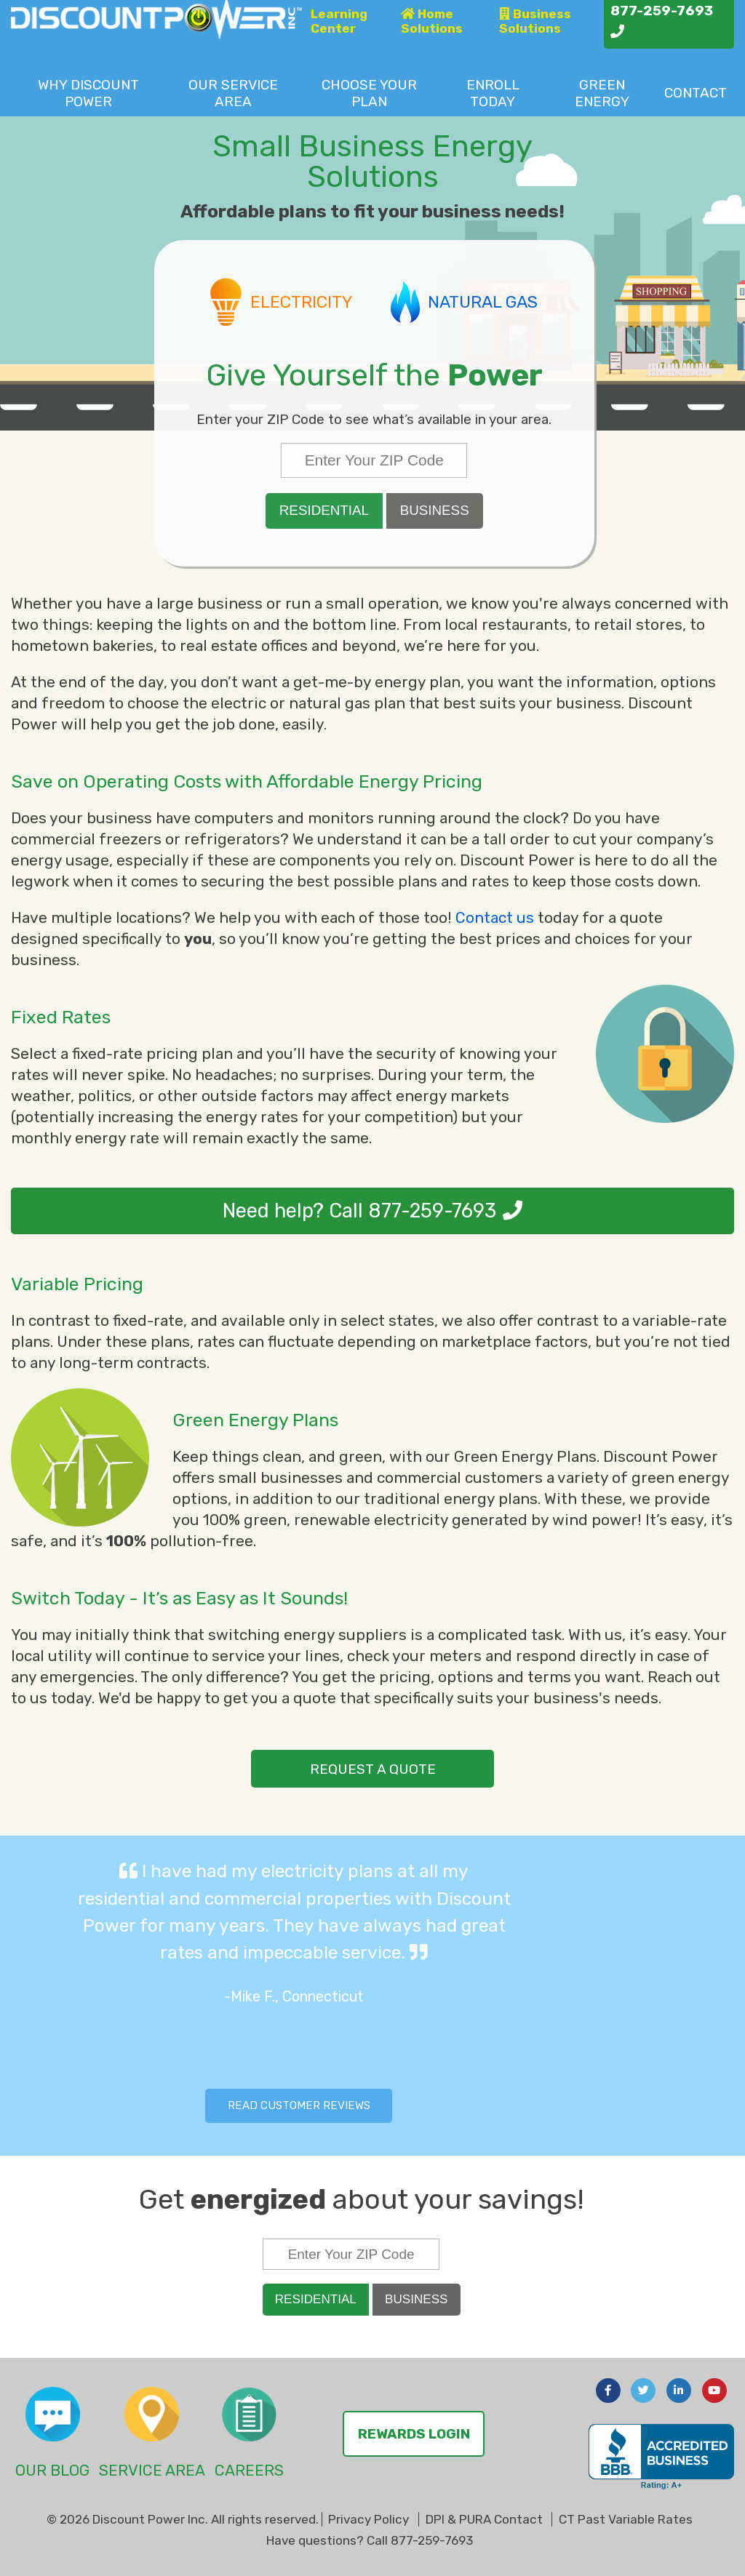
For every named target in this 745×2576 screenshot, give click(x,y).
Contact (695, 92)
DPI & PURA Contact (484, 2519)
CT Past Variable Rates (626, 2519)
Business (434, 510)
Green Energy (602, 93)
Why (88, 93)
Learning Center (339, 21)
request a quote (373, 1769)
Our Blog (52, 2470)
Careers (249, 2470)
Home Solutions (432, 21)
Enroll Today (492, 93)
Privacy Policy (368, 2519)
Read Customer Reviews (299, 2105)
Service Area (233, 93)
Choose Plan (369, 93)
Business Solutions (535, 21)
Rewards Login (414, 2433)
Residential (324, 510)
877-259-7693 (432, 1211)
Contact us (494, 917)
